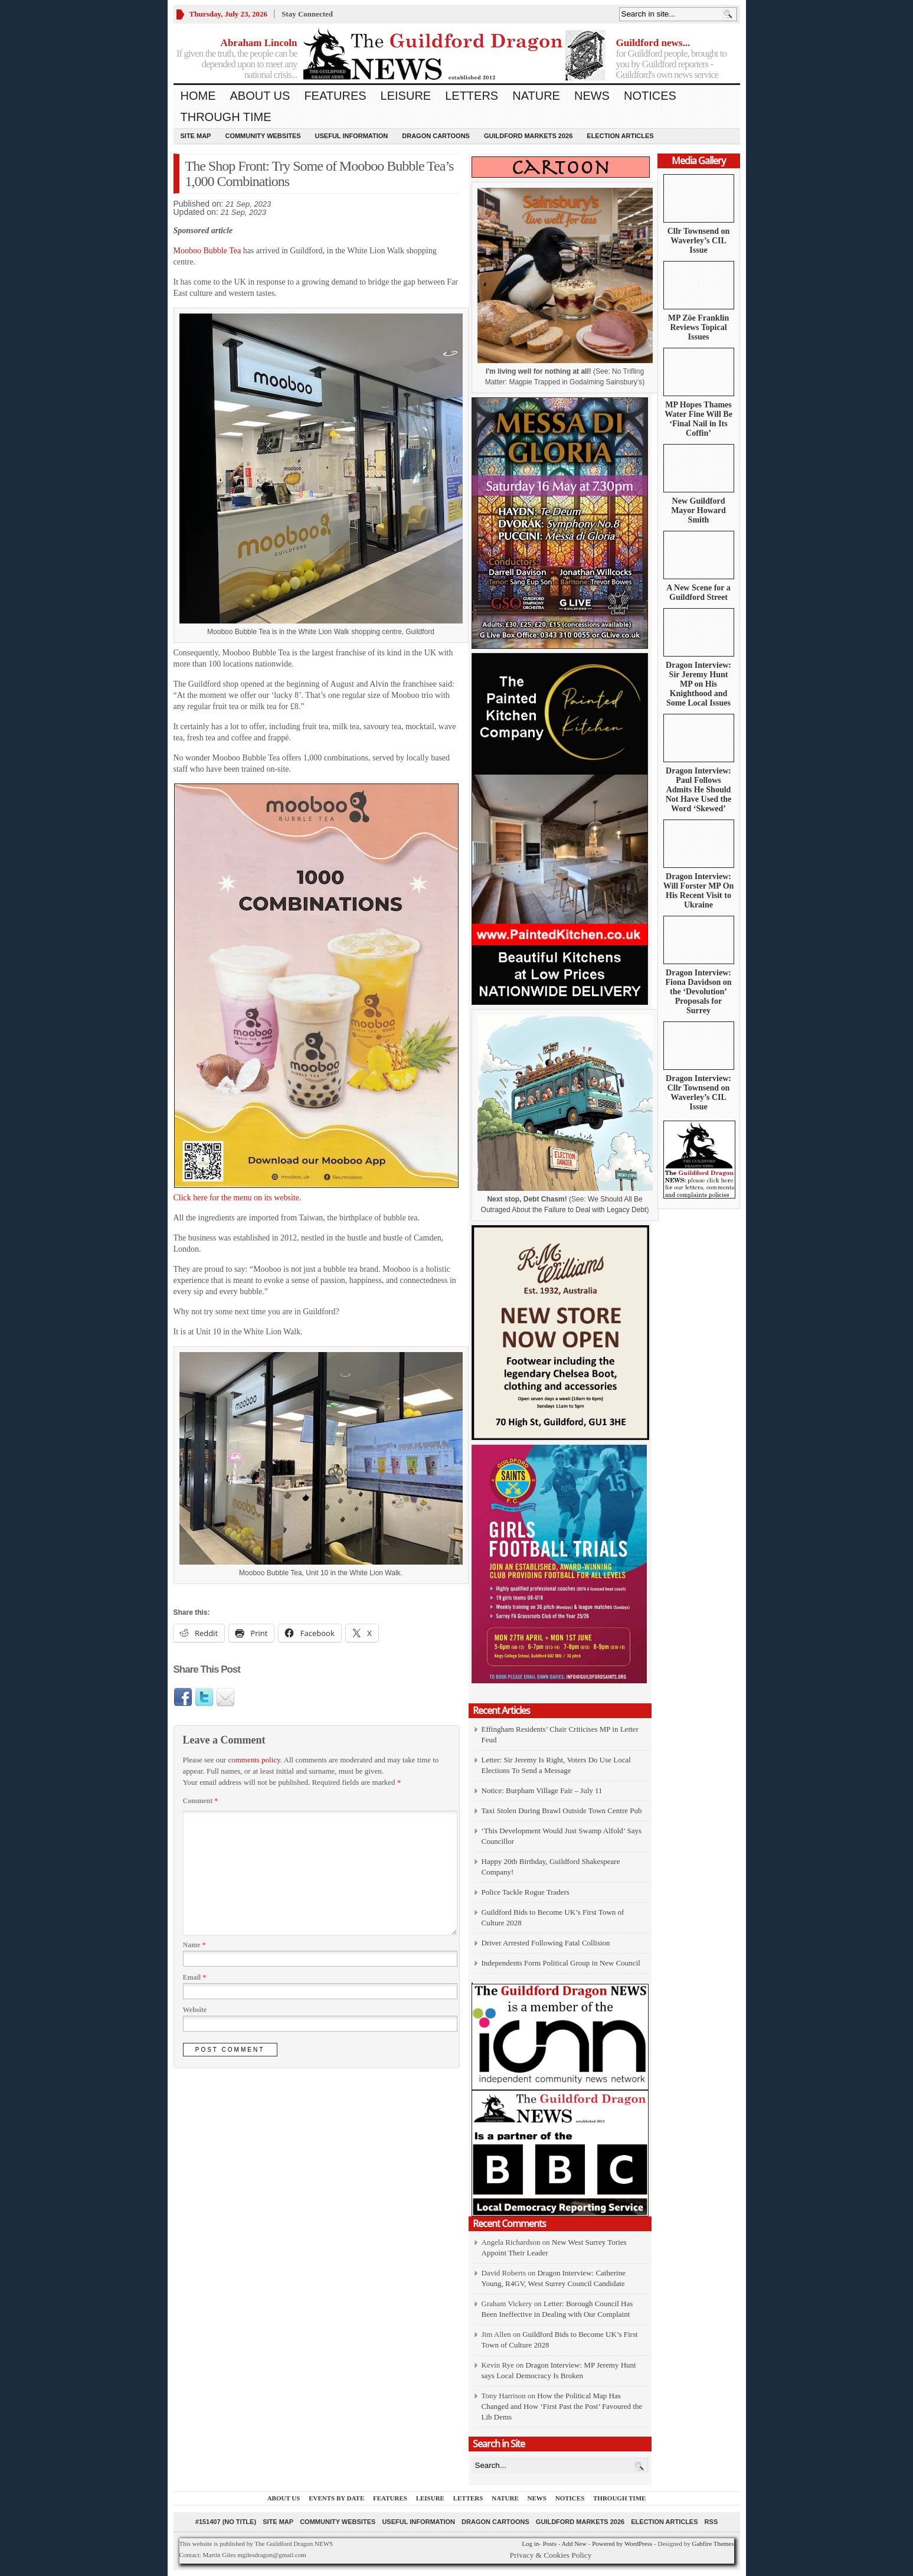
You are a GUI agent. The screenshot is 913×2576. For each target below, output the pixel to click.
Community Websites (262, 135)
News (592, 95)
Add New (573, 2543)
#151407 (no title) (225, 2521)
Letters (471, 95)
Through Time (226, 116)
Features (335, 95)
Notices (650, 95)
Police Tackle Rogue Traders (526, 1892)
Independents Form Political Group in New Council (561, 1962)
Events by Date (336, 2498)
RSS (711, 2521)
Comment (200, 1801)
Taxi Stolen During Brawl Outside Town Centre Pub (562, 1810)
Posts (550, 2543)
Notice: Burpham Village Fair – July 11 (542, 1790)
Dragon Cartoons (436, 135)
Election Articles (620, 135)
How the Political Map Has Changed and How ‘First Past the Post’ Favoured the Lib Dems (562, 2406)
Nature (536, 95)
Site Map (196, 135)
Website (195, 2010)
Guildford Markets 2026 (528, 135)
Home (198, 95)
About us (260, 95)
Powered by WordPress (622, 2543)
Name (194, 1945)
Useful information (351, 135)
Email (195, 1977)
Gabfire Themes (713, 2543)
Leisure (406, 95)
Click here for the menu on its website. (316, 992)
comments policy (254, 1759)
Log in (530, 2543)
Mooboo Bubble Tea (207, 250)
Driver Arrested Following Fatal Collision (546, 1942)
